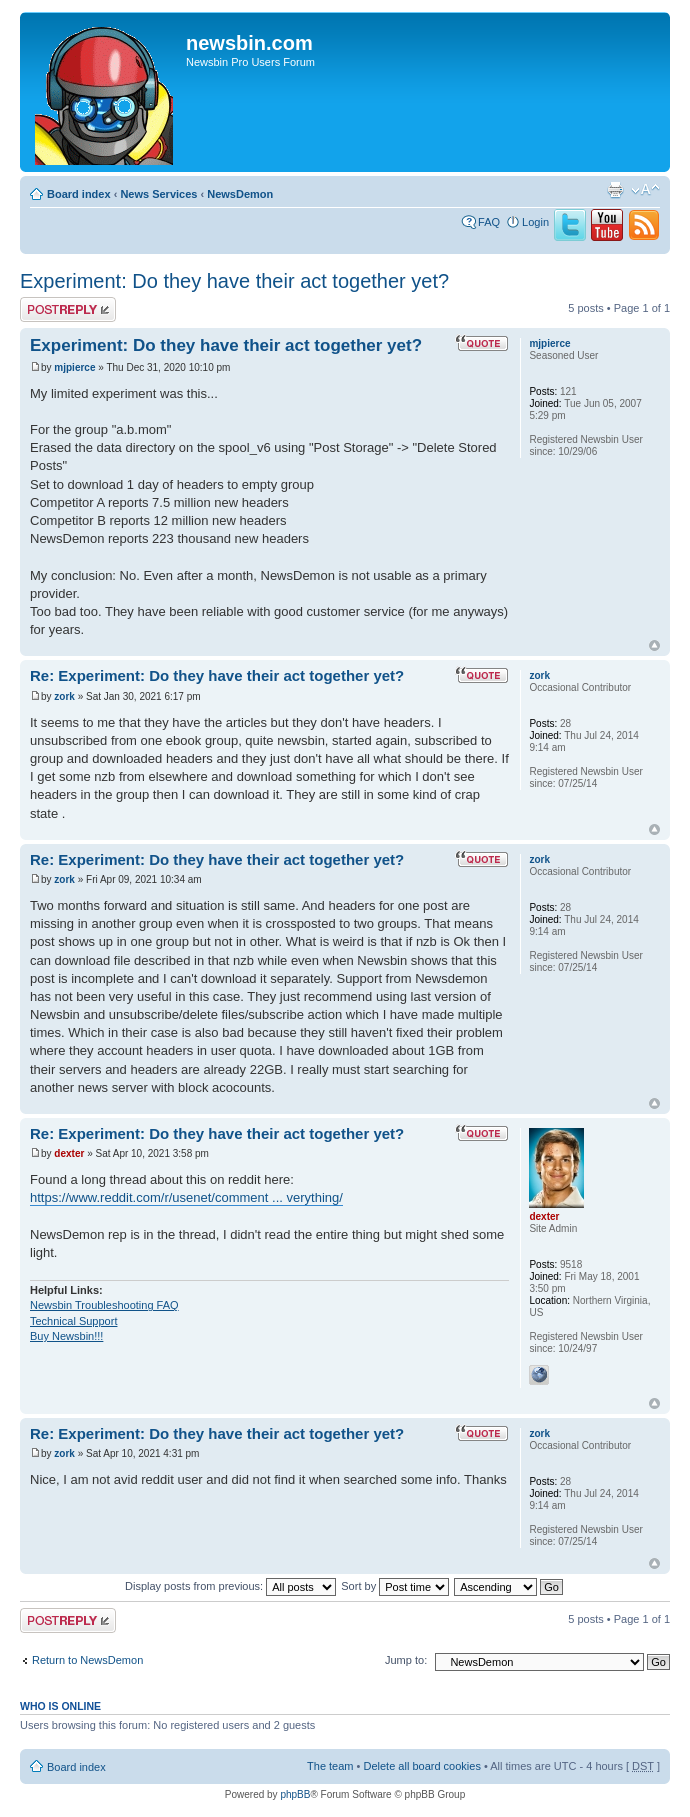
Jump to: (406, 1660)
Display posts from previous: (230, 1586)
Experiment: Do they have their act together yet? (234, 281)
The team (330, 1766)
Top (654, 645)
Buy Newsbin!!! (66, 1336)
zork (64, 696)
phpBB (295, 1794)
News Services (158, 194)
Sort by (395, 1586)
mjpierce (74, 367)
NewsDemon (240, 194)
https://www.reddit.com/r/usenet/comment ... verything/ (186, 1197)
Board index (79, 194)
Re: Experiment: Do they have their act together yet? (217, 675)
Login (535, 222)
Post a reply (68, 309)
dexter (69, 1153)
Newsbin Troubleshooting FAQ (104, 1305)
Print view (615, 190)
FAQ (489, 222)
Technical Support (73, 1321)
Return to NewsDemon (87, 1660)
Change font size (645, 190)
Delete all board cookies (421, 1766)
